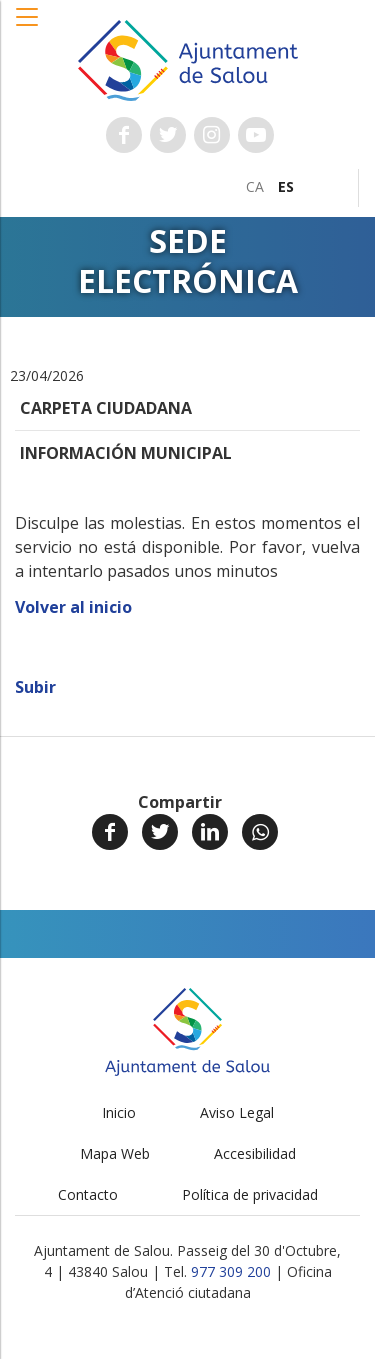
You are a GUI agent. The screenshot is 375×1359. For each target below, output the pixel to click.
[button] (28, 27)
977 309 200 (231, 1271)
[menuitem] (255, 186)
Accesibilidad (255, 1153)
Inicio (119, 1112)
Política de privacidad (250, 1194)
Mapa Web (115, 1153)
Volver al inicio (73, 607)
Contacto (88, 1194)
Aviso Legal (237, 1112)
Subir (35, 687)
